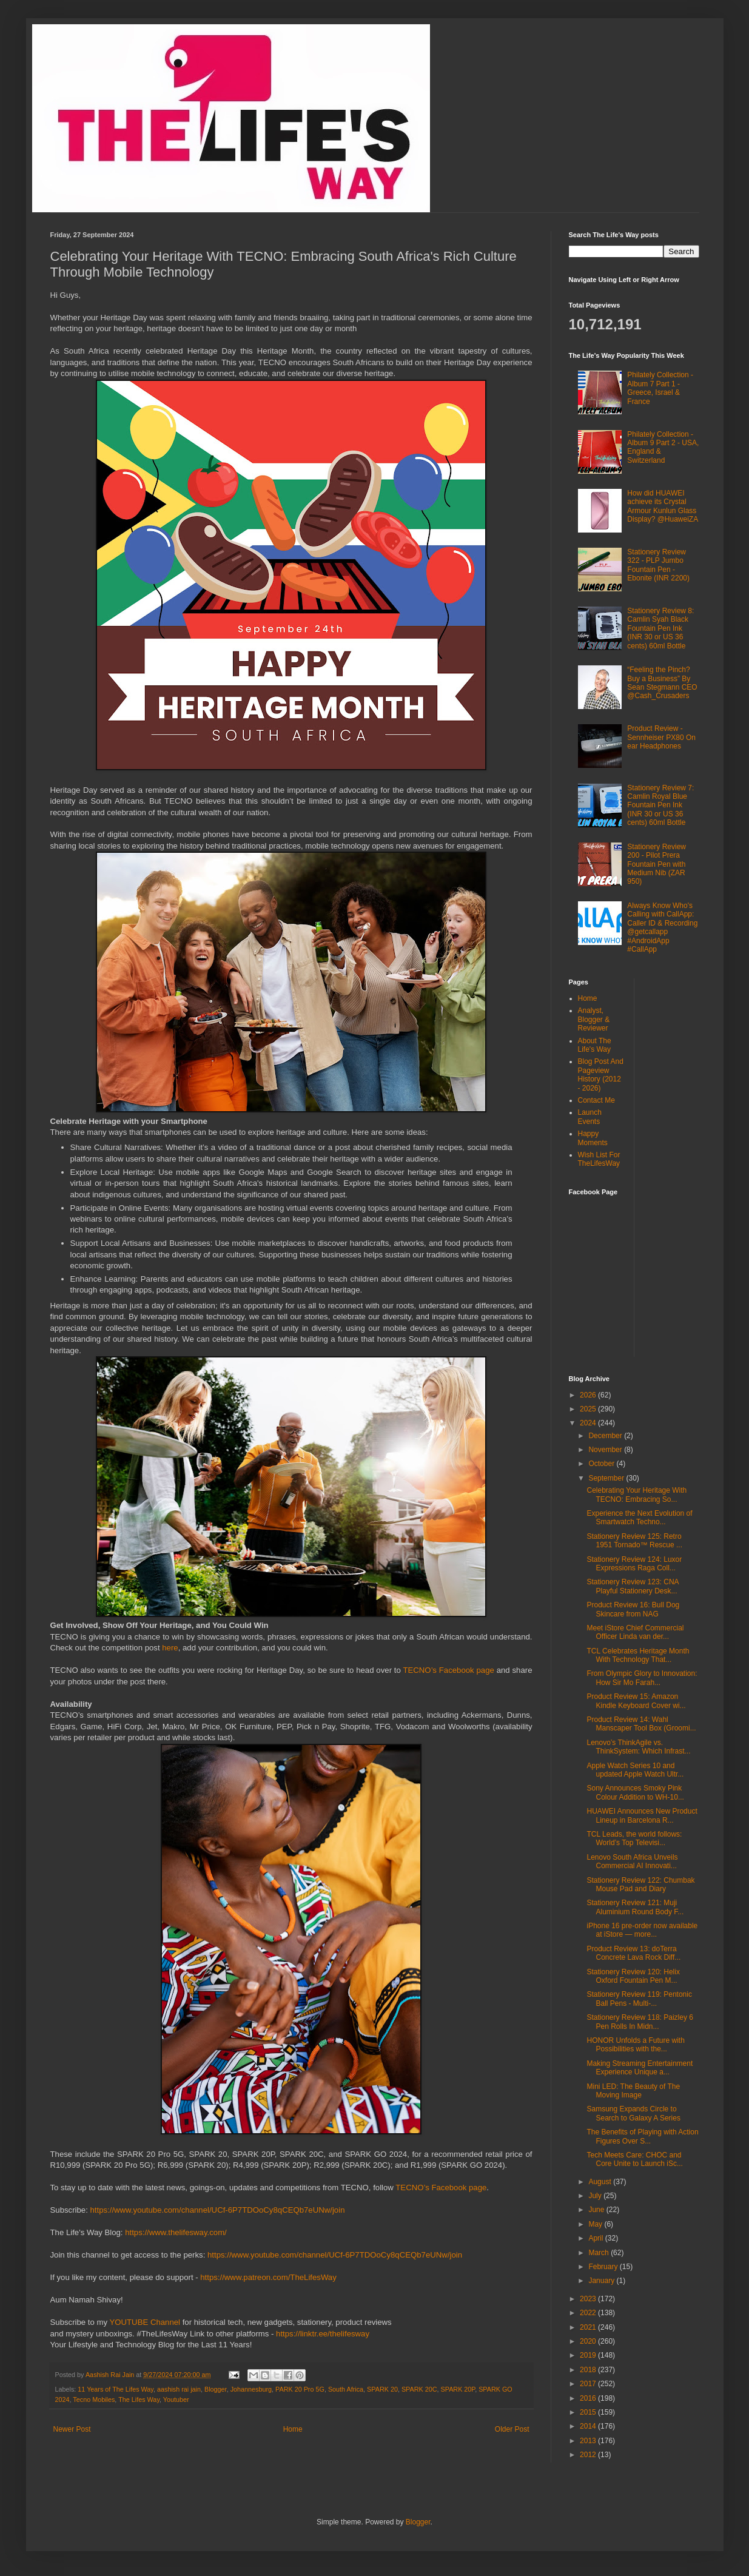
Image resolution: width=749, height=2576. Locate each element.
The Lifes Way (139, 2399)
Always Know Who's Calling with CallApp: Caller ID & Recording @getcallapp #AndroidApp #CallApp (662, 927)
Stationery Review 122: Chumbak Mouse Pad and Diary (640, 1884)
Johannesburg (251, 2389)
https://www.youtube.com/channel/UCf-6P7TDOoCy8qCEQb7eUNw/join (217, 2209)
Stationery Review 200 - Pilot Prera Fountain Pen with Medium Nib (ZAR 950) (656, 864)
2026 (589, 1395)
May (596, 2224)
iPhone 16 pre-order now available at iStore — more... (641, 1930)
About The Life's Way (594, 1045)
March (599, 2252)
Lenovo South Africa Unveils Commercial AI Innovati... (631, 1861)
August (600, 2181)
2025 (589, 1409)
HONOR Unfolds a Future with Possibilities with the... (635, 2044)
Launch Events (590, 1116)
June (597, 2209)
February (603, 2266)
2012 (589, 2454)
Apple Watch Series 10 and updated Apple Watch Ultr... (635, 1769)
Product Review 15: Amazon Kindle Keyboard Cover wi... (635, 1700)
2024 (589, 1423)
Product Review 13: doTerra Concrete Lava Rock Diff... (633, 1953)
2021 (589, 2327)
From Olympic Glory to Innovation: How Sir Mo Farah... (641, 1677)
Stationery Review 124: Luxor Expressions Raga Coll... (634, 1563)
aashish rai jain (179, 2389)
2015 (589, 2412)
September (607, 1478)
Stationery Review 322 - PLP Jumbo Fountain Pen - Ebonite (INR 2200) (658, 565)
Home (293, 2429)
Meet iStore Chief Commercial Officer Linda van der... (635, 1632)
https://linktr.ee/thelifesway (322, 2333)
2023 (589, 2299)
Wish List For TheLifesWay (599, 1159)
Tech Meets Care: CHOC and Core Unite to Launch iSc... (634, 2159)
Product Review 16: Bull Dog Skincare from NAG (632, 1609)
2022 (589, 2313)
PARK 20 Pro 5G (299, 2389)
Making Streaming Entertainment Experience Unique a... (639, 2067)
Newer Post (72, 2429)
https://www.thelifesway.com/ (176, 2232)
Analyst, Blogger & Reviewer (594, 1019)
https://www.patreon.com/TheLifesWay (268, 2277)
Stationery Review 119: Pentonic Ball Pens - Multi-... (638, 1998)
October (602, 1463)
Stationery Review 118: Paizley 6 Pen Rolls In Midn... (639, 2021)
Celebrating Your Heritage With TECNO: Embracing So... (636, 1494)
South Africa (345, 2389)
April (596, 2238)
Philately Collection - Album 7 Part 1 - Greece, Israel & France (660, 388)
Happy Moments (593, 1137)
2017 (589, 2383)
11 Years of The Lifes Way (115, 2389)
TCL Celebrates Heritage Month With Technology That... (637, 1655)
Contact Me (596, 1100)
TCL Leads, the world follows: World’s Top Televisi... (634, 1838)
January (602, 2280)
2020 (589, 2341)
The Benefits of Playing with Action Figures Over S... (642, 2136)
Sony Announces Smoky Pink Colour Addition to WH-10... (635, 1792)
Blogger (215, 2389)
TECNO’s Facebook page (448, 1670)
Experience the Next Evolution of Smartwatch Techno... (639, 1517)
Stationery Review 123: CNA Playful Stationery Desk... (632, 1586)
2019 (589, 2355)
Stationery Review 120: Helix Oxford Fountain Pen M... (632, 1976)
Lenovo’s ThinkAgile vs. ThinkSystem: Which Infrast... (638, 1746)
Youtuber (176, 2399)
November (606, 1449)
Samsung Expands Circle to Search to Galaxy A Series (633, 2113)
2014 (589, 2426)
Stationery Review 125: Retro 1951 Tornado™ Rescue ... (634, 1540)
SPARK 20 (382, 2389)
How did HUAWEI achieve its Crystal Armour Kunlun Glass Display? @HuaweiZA (662, 506)
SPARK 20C (419, 2389)
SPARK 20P (458, 2389)
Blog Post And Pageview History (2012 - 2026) (600, 1074)
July (595, 2195)
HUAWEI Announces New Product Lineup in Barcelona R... (641, 1815)
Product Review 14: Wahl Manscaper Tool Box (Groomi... (641, 1723)
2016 (589, 2398)
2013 (589, 2440)
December (606, 1435)
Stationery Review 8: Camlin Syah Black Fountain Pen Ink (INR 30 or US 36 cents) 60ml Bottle (660, 628)
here (170, 1647)
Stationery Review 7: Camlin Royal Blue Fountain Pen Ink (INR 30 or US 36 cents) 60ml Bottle (660, 805)
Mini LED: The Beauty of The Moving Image (633, 2090)
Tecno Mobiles (94, 2399)
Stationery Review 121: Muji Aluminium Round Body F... (635, 1906)
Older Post (512, 2429)
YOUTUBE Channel (145, 2322)
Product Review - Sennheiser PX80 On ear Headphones (661, 737)
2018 (589, 2370)
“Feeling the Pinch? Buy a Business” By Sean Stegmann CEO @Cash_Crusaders (662, 682)
